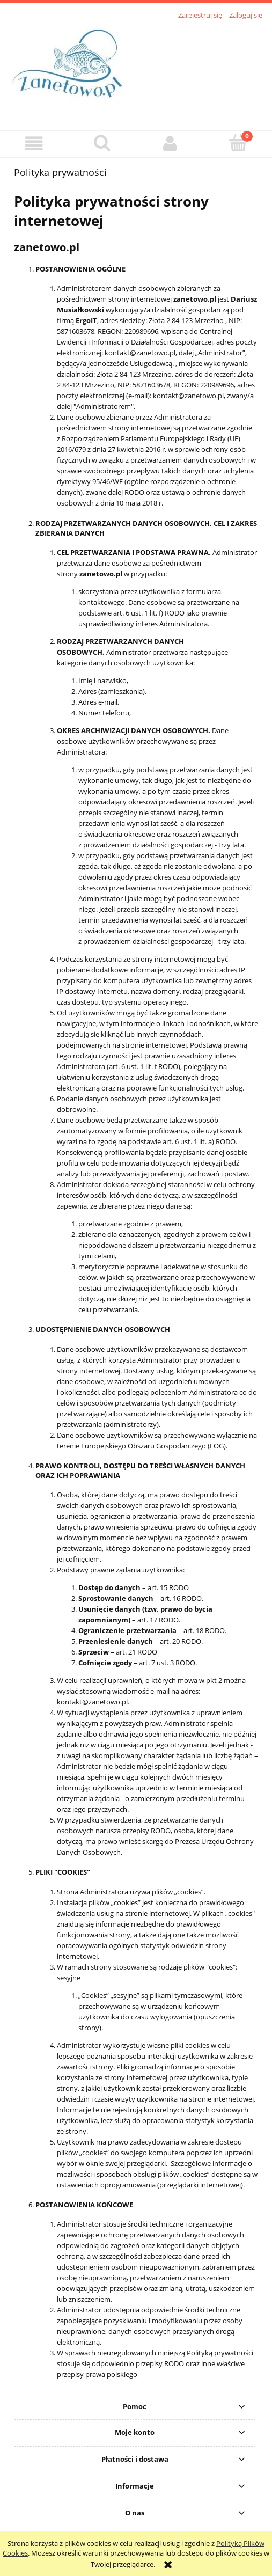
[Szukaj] (102, 143)
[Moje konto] (170, 143)
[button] (34, 143)
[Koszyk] (238, 143)
